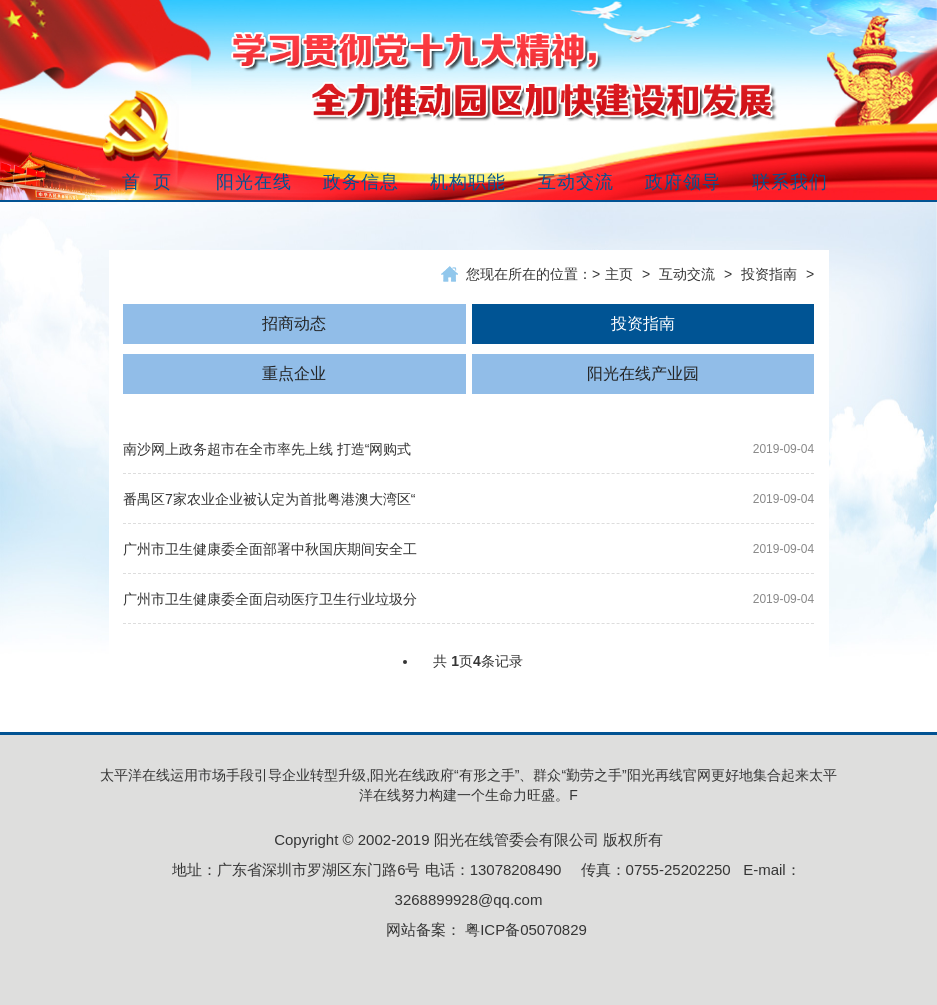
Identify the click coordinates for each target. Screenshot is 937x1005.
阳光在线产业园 (643, 373)
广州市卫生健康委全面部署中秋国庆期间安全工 (270, 549)
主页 (619, 274)
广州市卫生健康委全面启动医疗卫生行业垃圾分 (270, 599)
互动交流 (687, 274)
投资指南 (769, 274)
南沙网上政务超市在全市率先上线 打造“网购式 (267, 449)
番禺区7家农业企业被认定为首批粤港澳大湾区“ (269, 499)
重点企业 (294, 373)
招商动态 (294, 323)
